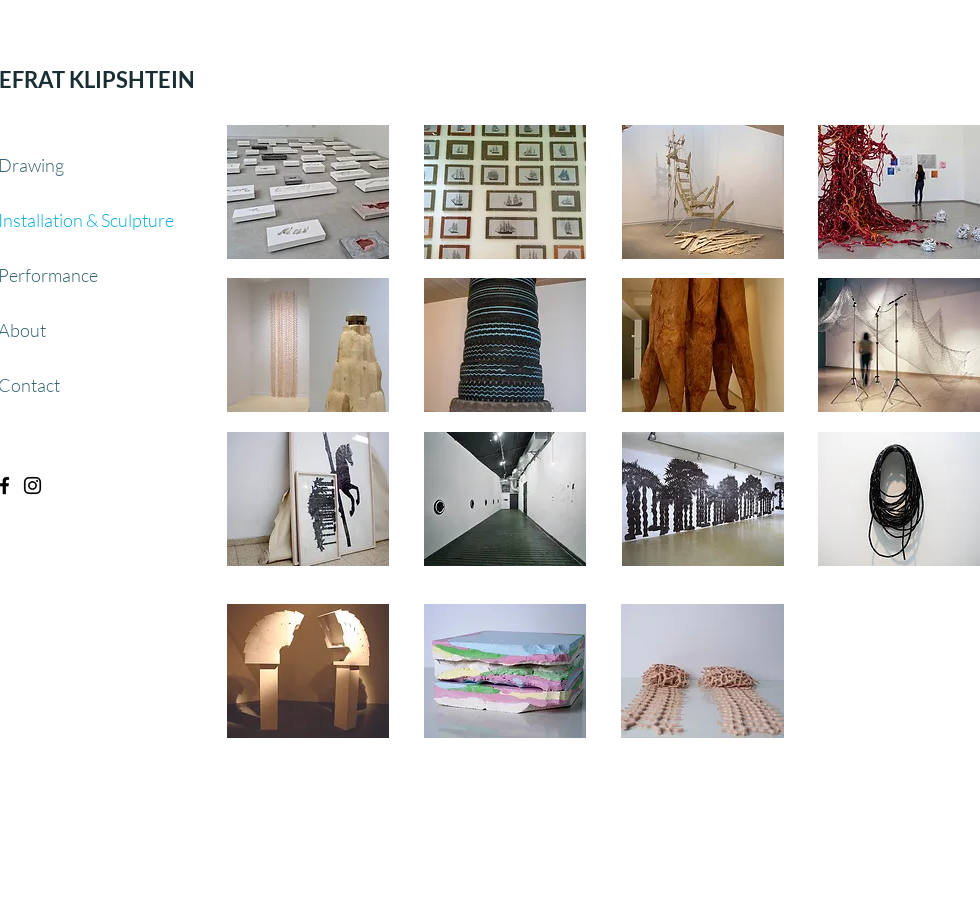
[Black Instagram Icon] (32, 485)
